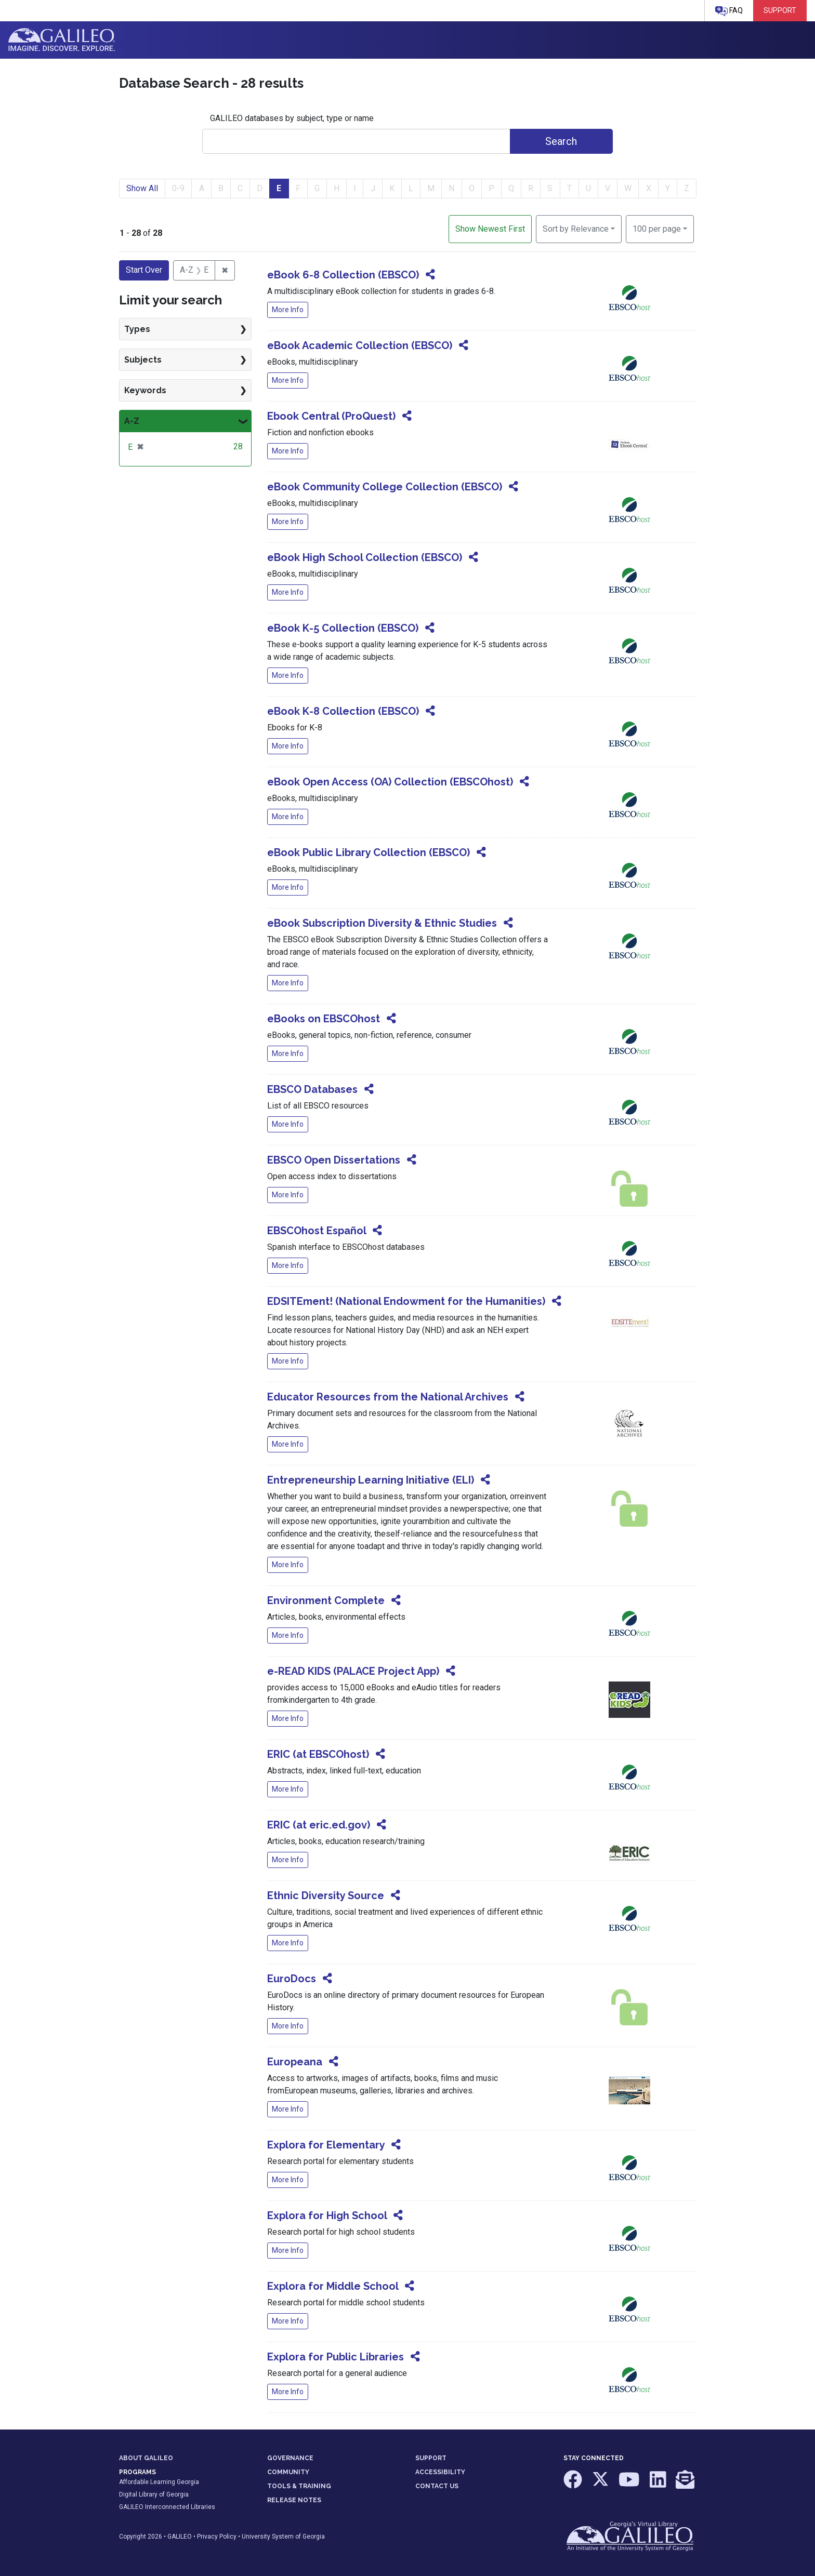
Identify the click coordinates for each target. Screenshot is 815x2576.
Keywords (145, 390)
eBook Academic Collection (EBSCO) (359, 345)
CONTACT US (436, 2486)
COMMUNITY (288, 2472)
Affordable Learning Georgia (159, 2482)
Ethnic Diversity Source (325, 1895)
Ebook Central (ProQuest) (331, 416)
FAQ (729, 11)
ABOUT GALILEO (146, 2458)
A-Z (131, 421)
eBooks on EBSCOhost (323, 1018)
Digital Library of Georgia (154, 2494)
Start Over (144, 270)
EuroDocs (291, 1978)
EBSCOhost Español (316, 1230)
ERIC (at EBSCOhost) (318, 1754)
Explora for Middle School (332, 2286)
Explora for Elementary (326, 2145)
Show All (142, 188)
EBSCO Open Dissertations (333, 1160)
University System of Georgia (283, 2536)
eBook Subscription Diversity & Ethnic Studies (382, 923)
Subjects (143, 360)
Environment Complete (326, 1600)
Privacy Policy (216, 2536)
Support (780, 10)
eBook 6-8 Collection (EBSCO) (343, 275)
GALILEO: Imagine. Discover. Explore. (61, 40)
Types (137, 329)
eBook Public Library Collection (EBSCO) (368, 852)
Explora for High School (327, 2215)
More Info (288, 309)
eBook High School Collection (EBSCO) (364, 557)
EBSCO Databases (312, 1089)
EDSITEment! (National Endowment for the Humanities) (406, 1301)
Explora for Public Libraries (335, 2357)
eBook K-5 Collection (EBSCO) (342, 628)
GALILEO (179, 2536)
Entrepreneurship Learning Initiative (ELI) (370, 1480)
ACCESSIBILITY (440, 2472)
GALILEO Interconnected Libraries (167, 2507)
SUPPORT (430, 2458)
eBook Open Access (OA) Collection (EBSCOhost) (390, 782)
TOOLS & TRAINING (299, 2486)
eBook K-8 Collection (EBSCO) (343, 711)
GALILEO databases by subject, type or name (292, 118)
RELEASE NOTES (294, 2500)
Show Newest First (490, 229)
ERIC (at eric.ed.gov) (318, 1825)
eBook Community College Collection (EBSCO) (384, 487)
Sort (576, 229)
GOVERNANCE (290, 2458)
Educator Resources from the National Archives (387, 1397)
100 (657, 228)
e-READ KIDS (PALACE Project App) (353, 1671)
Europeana (294, 2062)
